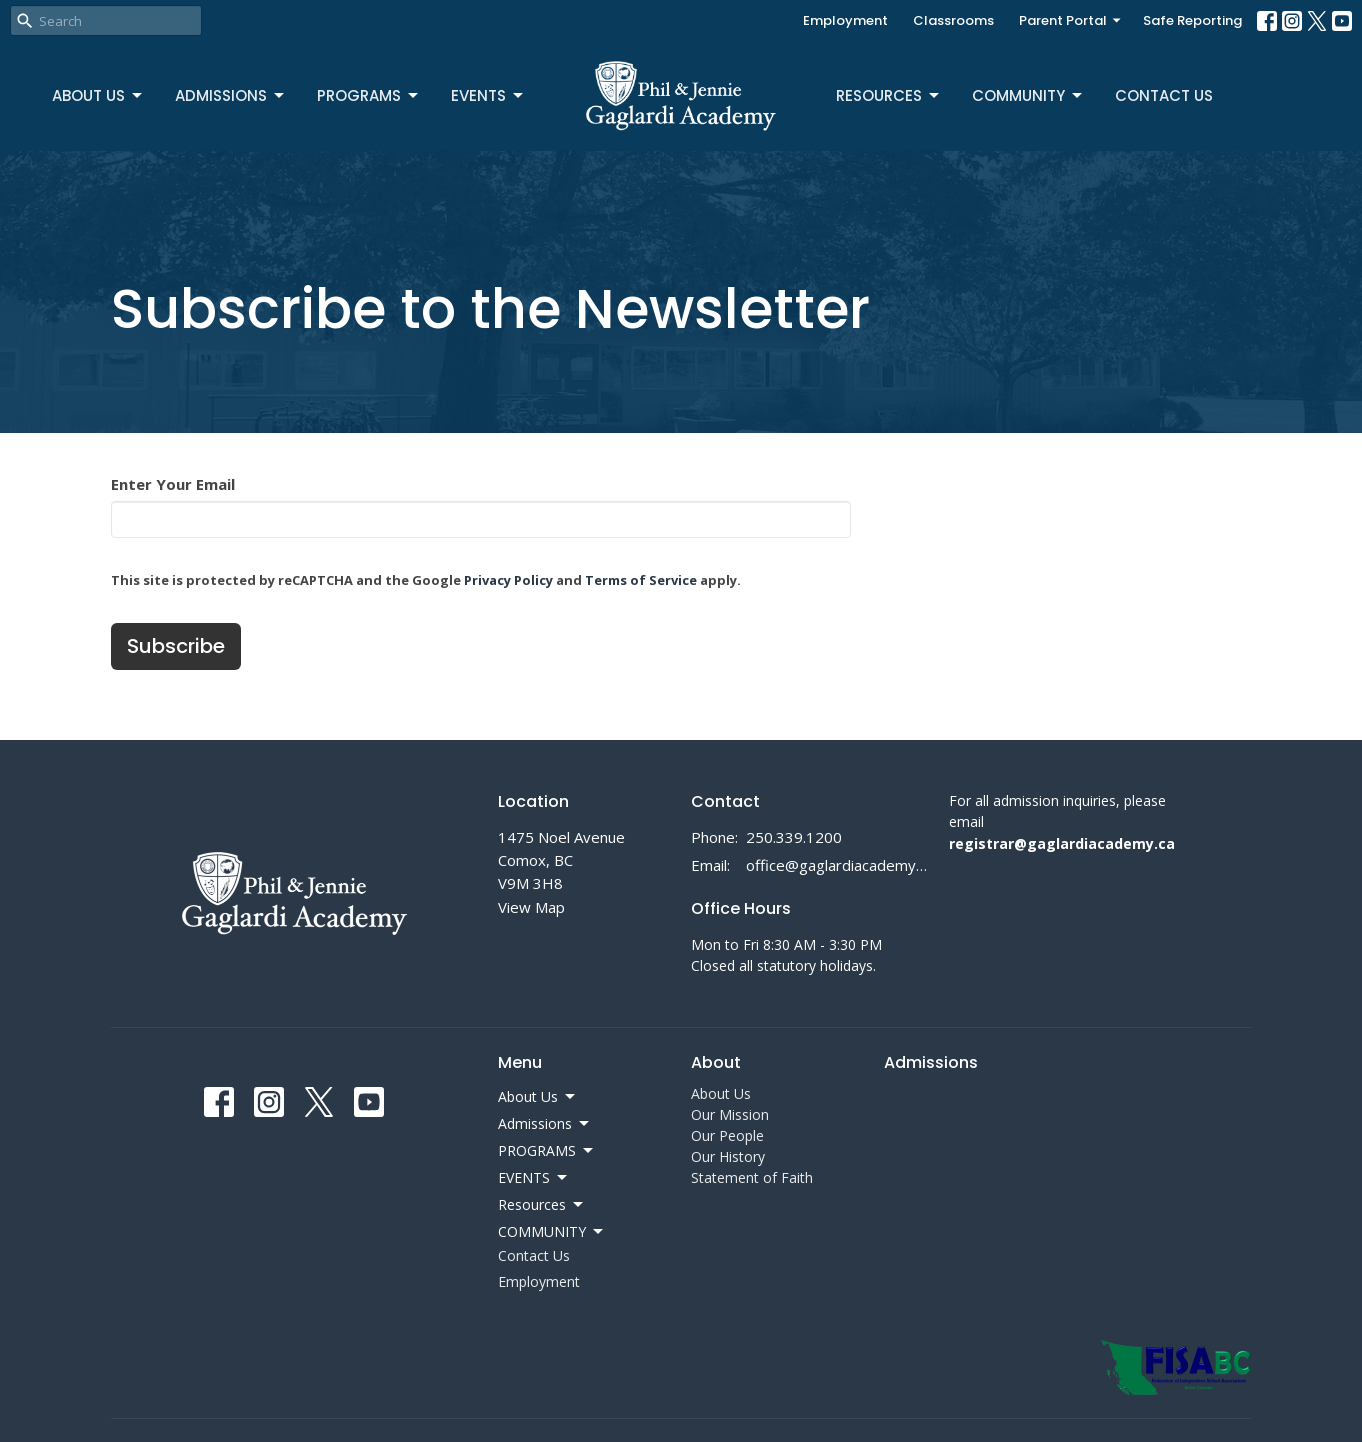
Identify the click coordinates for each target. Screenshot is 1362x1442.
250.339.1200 (794, 837)
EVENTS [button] (534, 1178)
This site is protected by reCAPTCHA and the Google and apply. (426, 580)
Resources (889, 95)
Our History (728, 1156)
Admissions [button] (545, 1124)
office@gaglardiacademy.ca (837, 865)
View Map (531, 907)
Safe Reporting (1192, 20)
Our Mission (730, 1114)
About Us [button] (538, 1097)
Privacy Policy (508, 580)
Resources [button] (542, 1205)
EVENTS (488, 95)
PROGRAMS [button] (547, 1151)
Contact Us (1164, 95)
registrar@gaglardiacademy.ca (1062, 843)
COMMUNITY (1028, 95)
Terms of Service (641, 580)
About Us (98, 95)
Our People (727, 1135)
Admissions (231, 95)
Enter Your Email (173, 484)
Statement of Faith (752, 1177)
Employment (845, 20)
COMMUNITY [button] (552, 1232)
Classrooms (953, 20)
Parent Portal (1071, 20)
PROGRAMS (369, 95)
